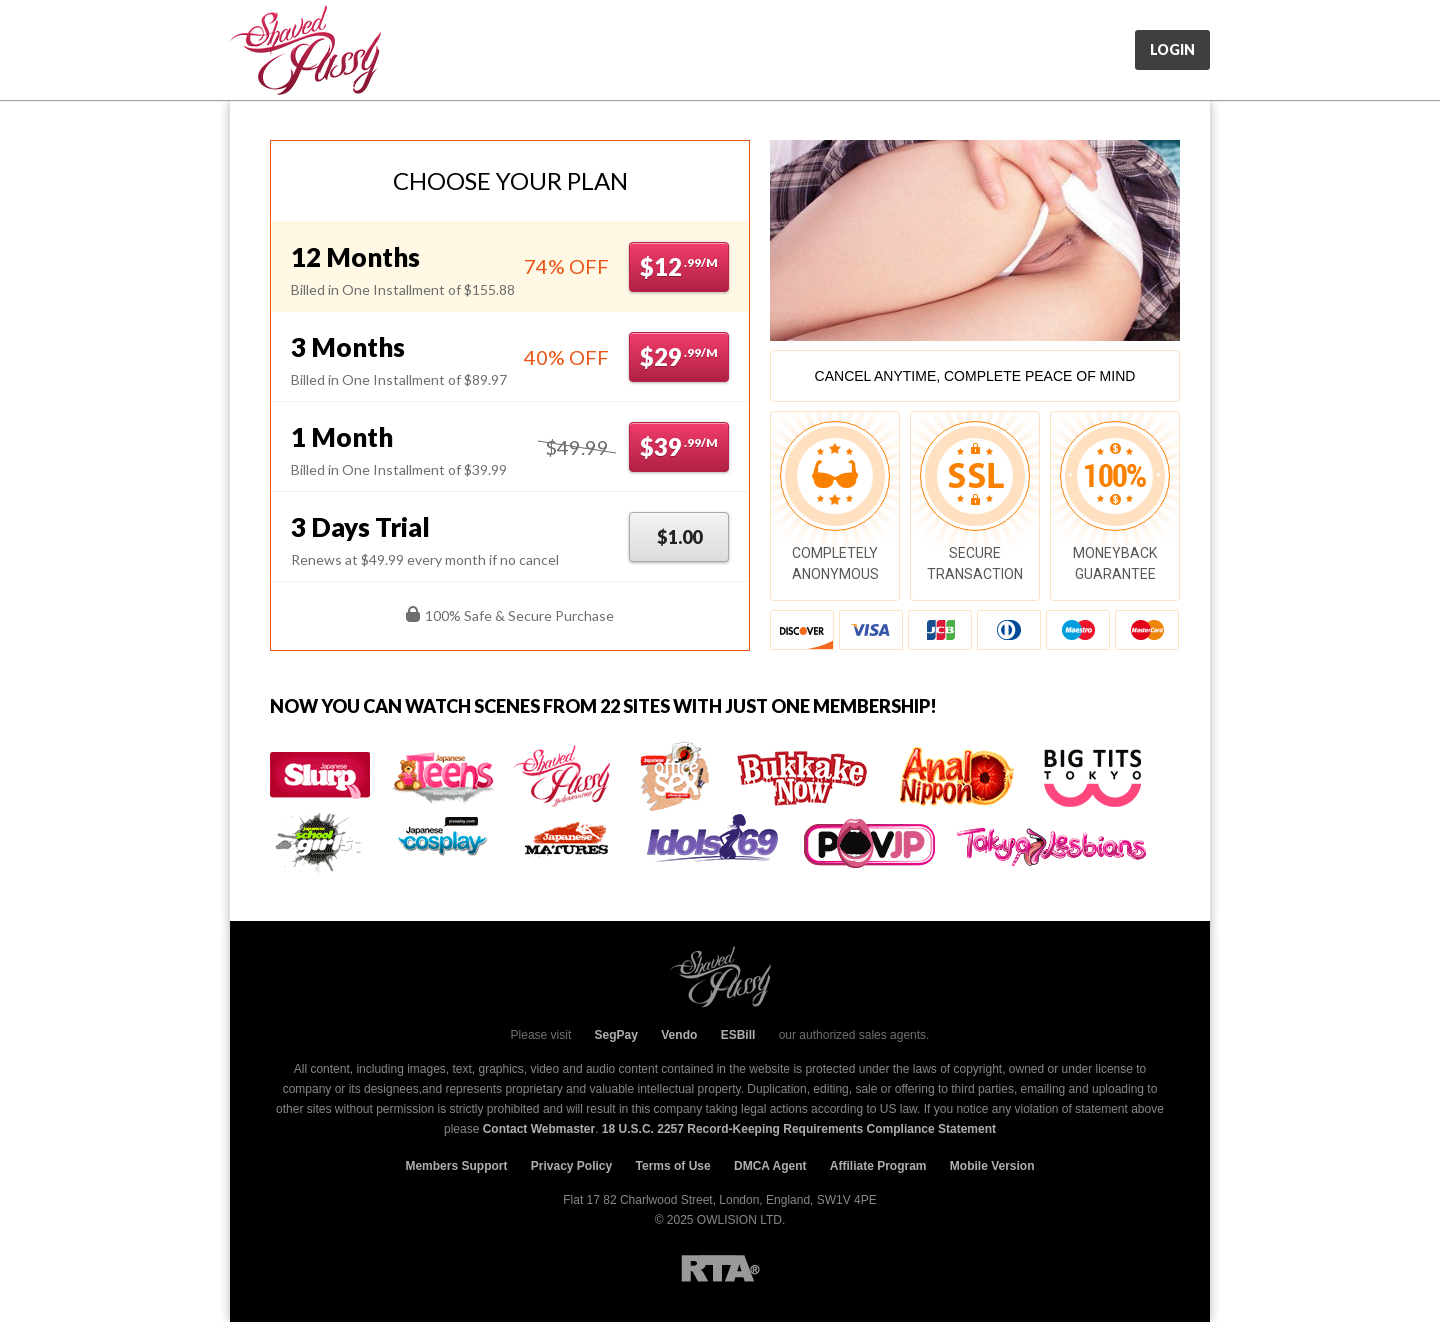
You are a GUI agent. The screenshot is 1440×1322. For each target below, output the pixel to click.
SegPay (616, 1035)
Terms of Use (673, 1166)
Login (1172, 49)
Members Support (456, 1166)
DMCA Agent (770, 1166)
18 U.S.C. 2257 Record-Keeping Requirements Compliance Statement (799, 1129)
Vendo (679, 1035)
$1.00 (679, 537)
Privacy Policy (571, 1166)
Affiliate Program (878, 1166)
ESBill (738, 1035)
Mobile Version (992, 1166)
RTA (720, 1268)
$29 (679, 356)
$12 (679, 266)
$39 (679, 446)
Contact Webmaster (539, 1129)
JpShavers (305, 50)
